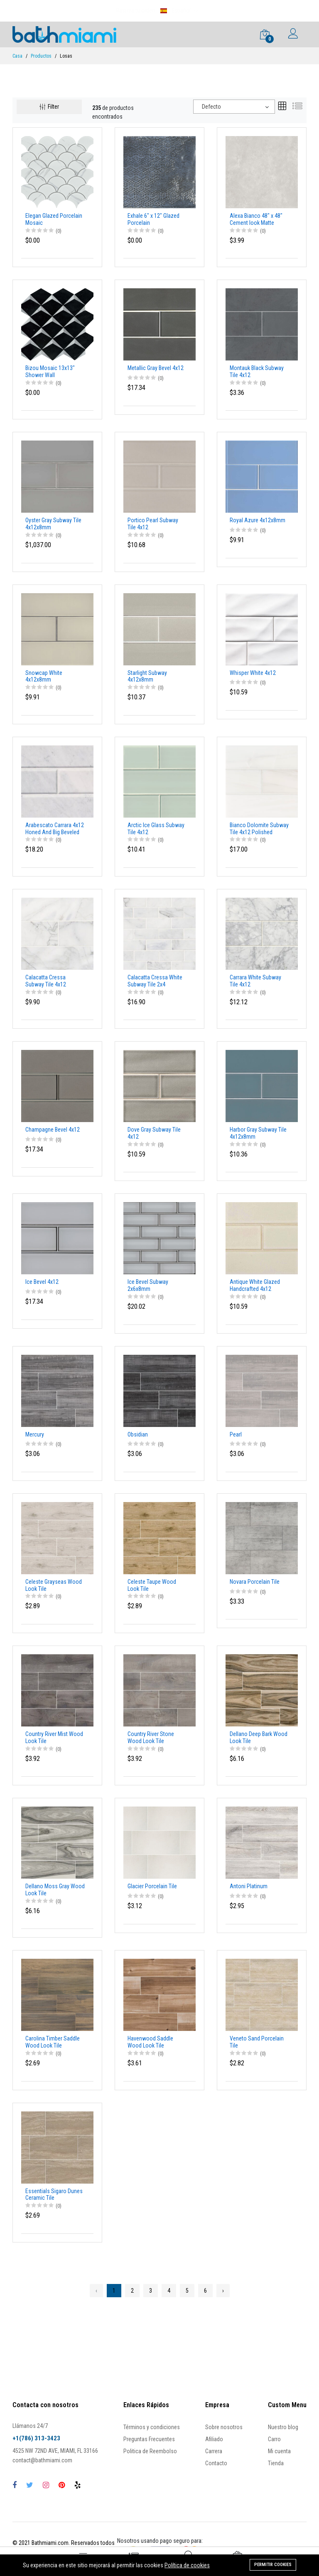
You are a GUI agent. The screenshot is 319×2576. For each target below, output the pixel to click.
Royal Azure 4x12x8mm (257, 520)
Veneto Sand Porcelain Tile (257, 2042)
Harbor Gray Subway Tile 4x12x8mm (258, 1133)
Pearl (236, 1434)
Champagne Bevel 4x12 (52, 1129)
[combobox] (234, 107)
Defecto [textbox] (211, 106)
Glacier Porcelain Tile (152, 1886)
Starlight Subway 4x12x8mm (147, 676)
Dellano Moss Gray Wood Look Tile (55, 1890)
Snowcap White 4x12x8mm (43, 676)
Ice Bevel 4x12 (42, 1281)
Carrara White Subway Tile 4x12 (255, 981)
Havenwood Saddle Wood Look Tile (150, 2042)
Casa (17, 56)
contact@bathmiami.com (42, 2460)
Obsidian (138, 1434)
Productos (41, 56)
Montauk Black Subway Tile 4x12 (257, 371)
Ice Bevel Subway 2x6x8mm (148, 1285)
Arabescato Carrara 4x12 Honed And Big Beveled (54, 828)
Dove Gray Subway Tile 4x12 (154, 1133)
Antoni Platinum (248, 1886)
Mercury (34, 1434)
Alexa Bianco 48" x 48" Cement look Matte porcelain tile (256, 219)
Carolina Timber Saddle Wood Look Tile (52, 2042)
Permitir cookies (273, 2564)
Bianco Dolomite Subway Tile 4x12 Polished (259, 828)
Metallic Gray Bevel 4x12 (156, 368)
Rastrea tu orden (135, 10)
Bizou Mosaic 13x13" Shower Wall (50, 371)
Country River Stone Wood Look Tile (151, 1737)
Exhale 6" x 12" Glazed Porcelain (153, 219)
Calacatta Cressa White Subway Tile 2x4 (155, 981)
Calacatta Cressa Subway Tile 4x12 (45, 981)
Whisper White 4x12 (253, 673)
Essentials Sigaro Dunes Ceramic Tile (54, 2194)
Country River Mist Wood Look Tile (54, 1737)
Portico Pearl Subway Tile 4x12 (153, 524)
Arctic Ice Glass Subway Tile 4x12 (156, 828)
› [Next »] (223, 2290)
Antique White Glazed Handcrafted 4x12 (255, 1285)
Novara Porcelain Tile (255, 1581)
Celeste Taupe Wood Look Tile (152, 1585)
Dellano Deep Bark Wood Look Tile (258, 1737)
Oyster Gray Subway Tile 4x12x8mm (53, 524)
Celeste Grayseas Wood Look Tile (53, 1585)
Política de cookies (187, 2565)
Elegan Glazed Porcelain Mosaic (53, 219)
